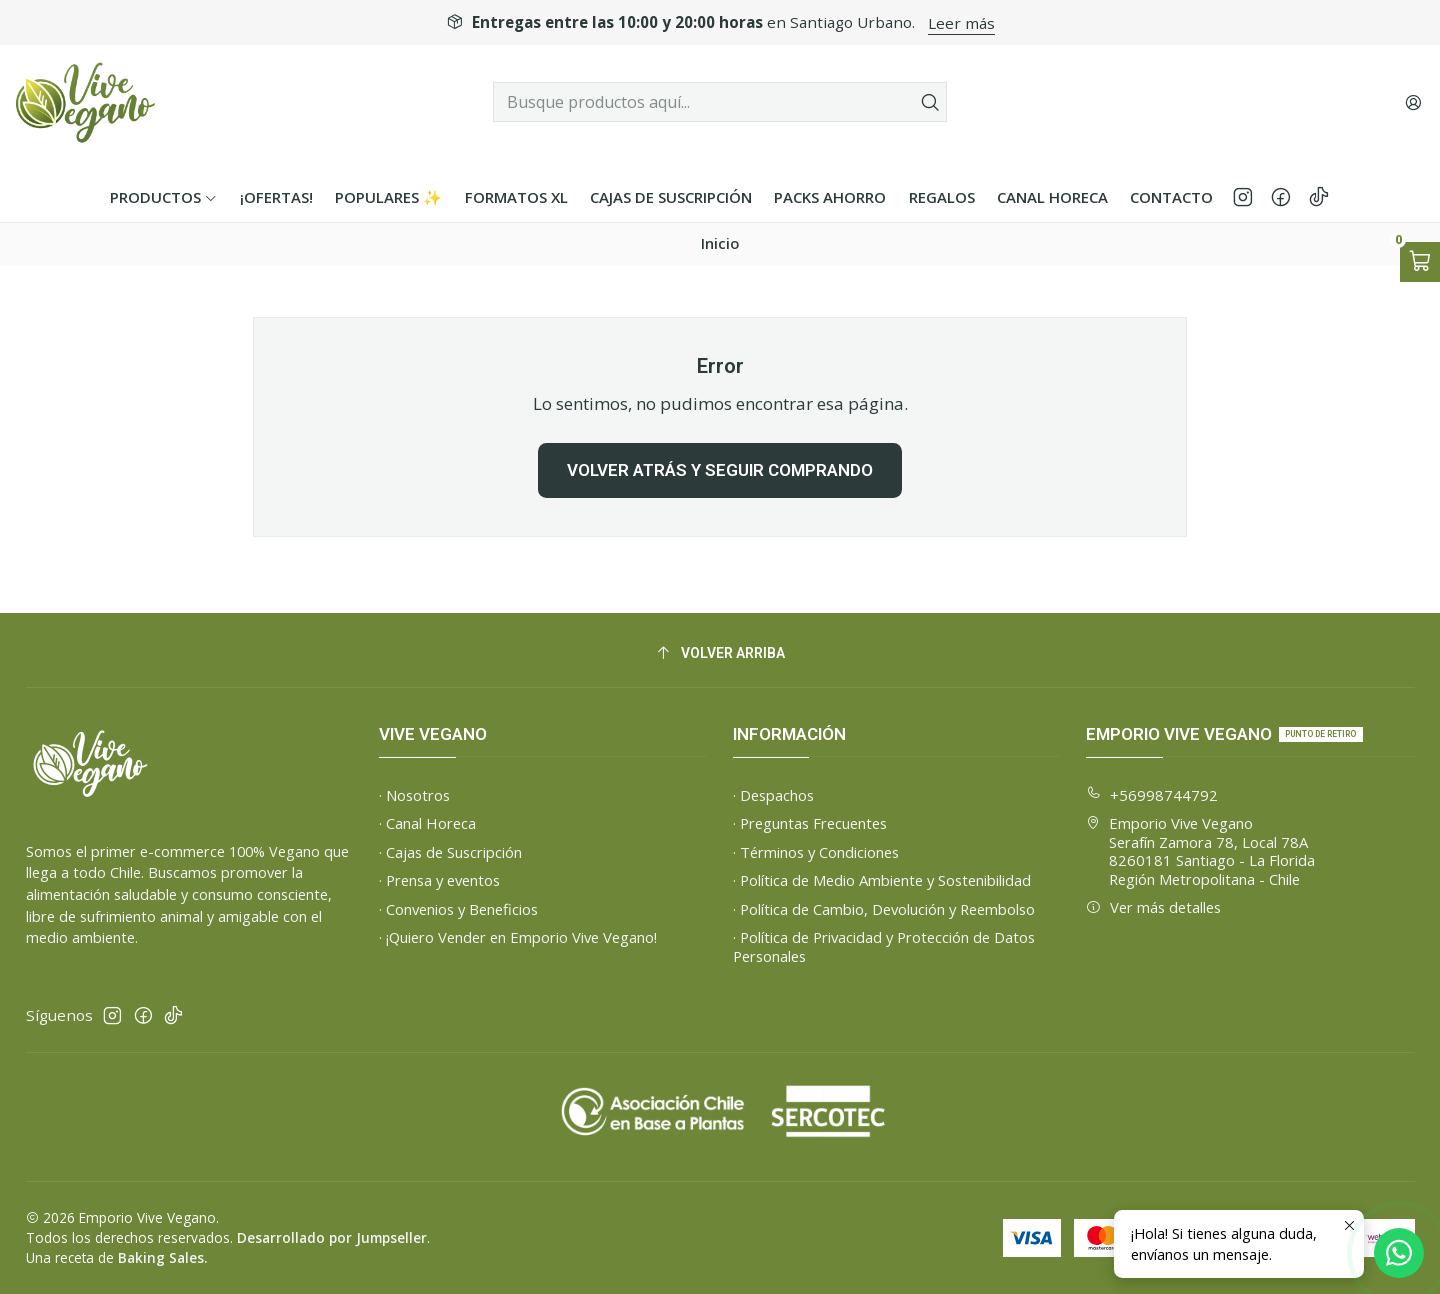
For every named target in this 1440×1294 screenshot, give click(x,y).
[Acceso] (1413, 102)
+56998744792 (1152, 795)
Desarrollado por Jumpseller (332, 1237)
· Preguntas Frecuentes (810, 823)
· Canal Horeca (427, 823)
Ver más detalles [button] (1153, 907)
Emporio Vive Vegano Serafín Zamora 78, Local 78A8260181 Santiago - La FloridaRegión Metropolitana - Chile (1200, 851)
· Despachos (773, 795)
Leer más (961, 23)
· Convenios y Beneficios (458, 909)
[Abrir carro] (1420, 262)
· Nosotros (414, 795)
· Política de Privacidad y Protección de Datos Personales (884, 946)
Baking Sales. (162, 1257)
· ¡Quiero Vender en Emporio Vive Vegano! (518, 937)
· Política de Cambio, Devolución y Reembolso (884, 909)
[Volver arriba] (720, 653)
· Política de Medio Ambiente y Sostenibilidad (882, 880)
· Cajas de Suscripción (450, 852)
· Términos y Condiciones (816, 852)
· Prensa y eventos (439, 880)
